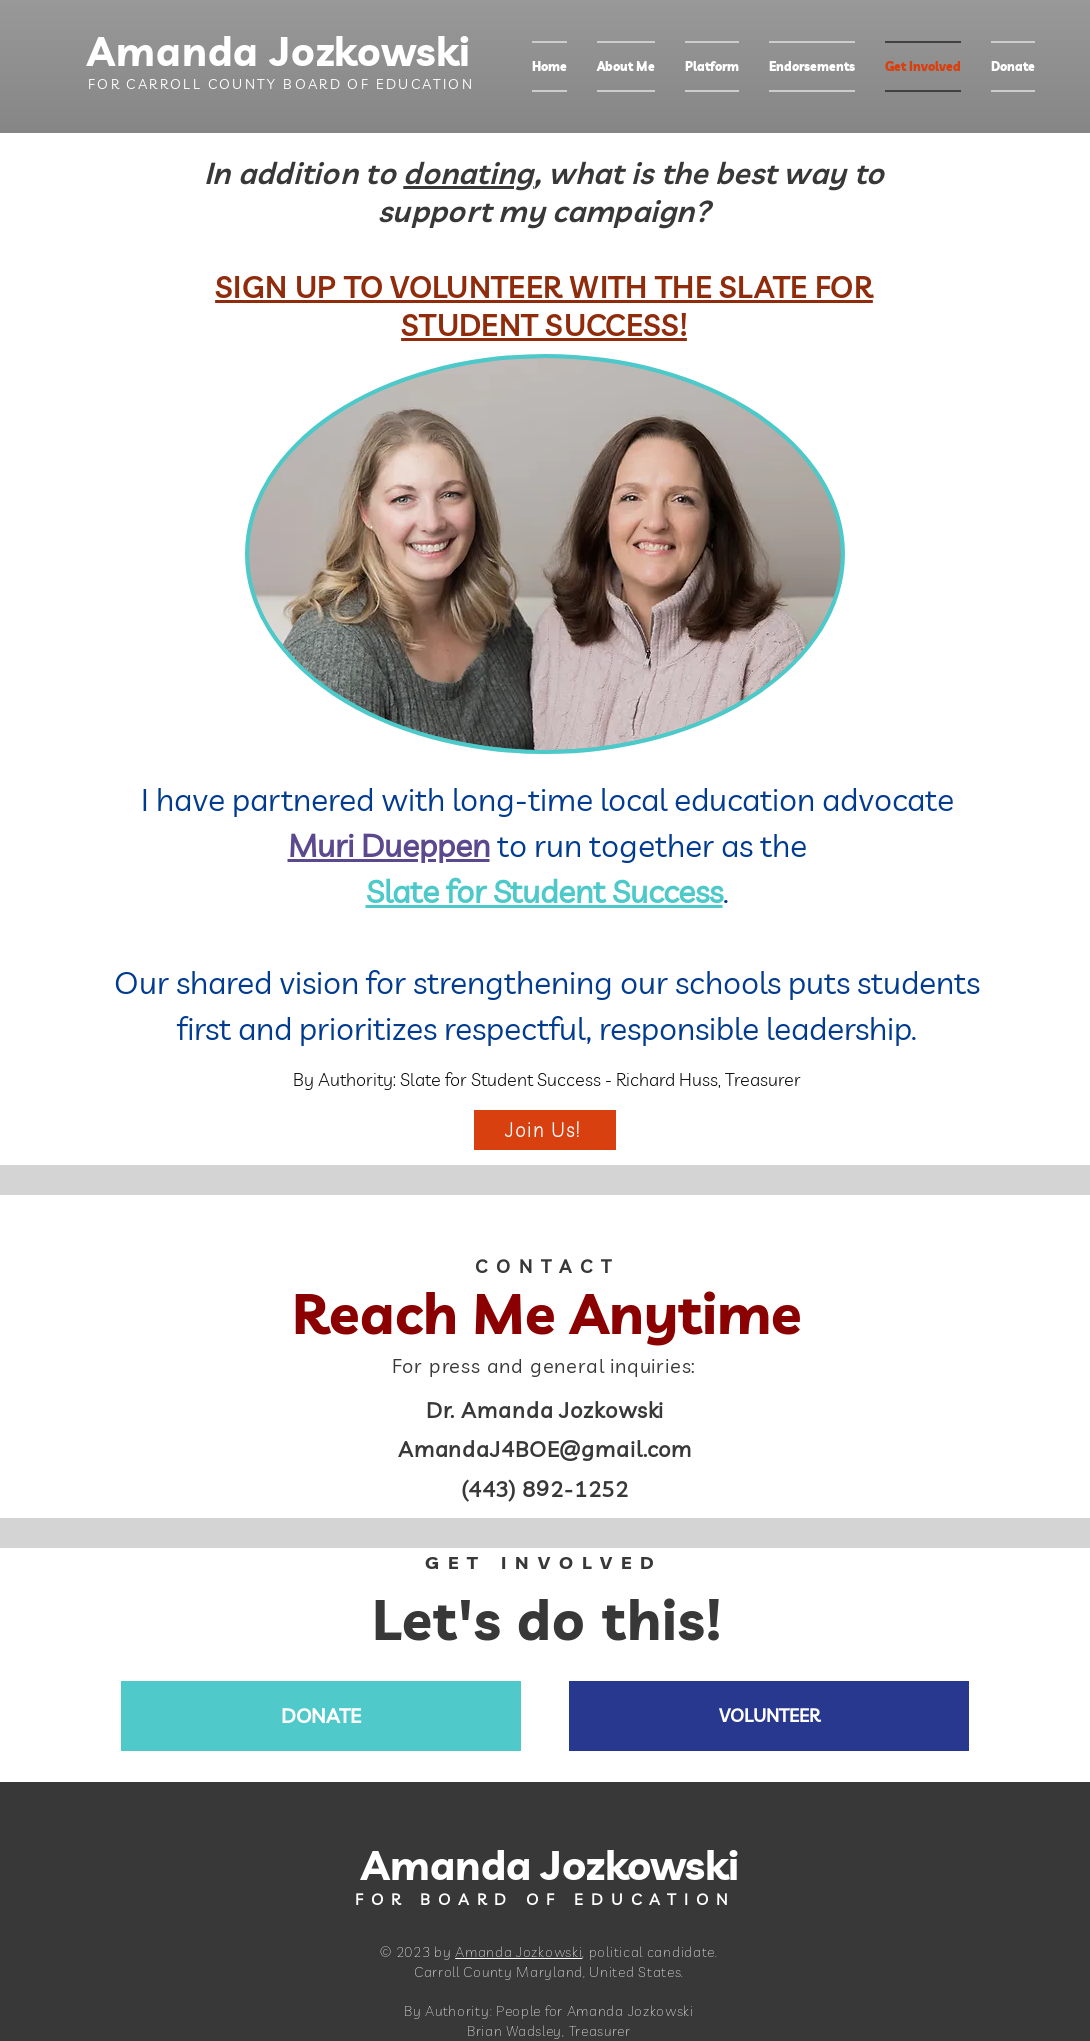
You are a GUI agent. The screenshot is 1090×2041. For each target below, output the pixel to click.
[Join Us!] (545, 1130)
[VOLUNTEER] (769, 1716)
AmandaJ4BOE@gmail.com (545, 1449)
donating (468, 173)
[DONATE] (321, 1716)
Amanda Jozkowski (263, 51)
